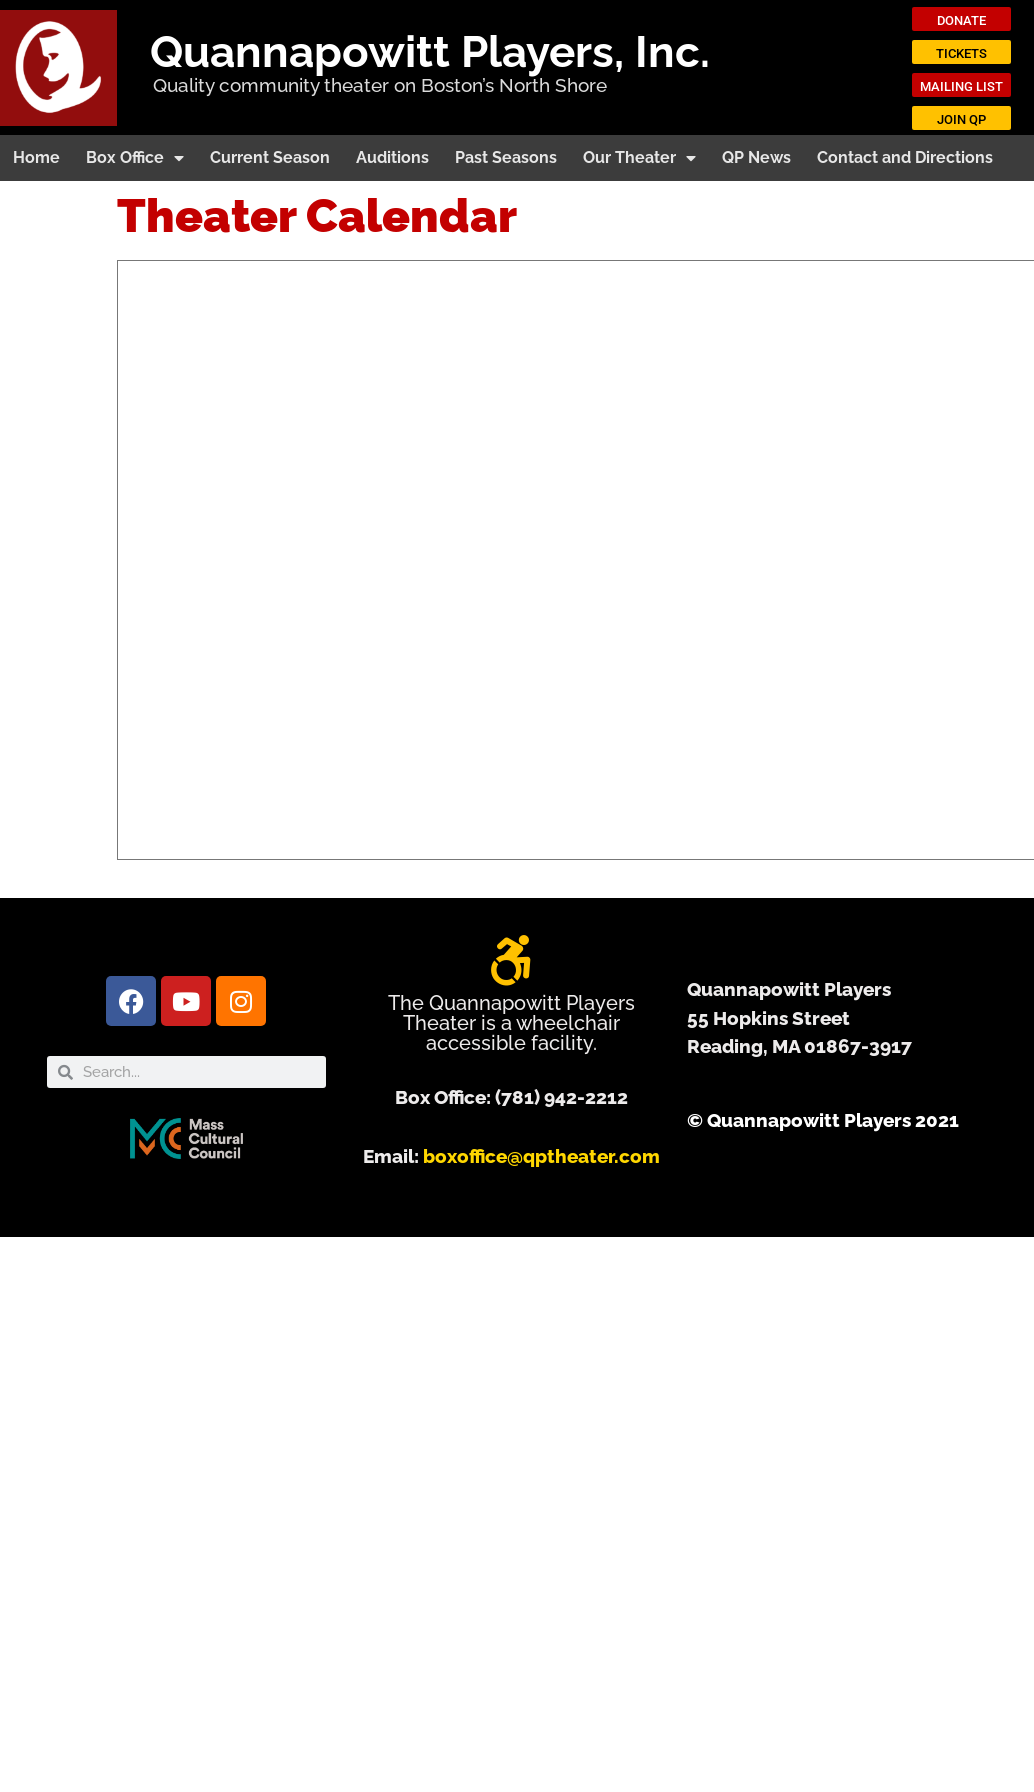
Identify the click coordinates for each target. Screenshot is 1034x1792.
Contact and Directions (905, 157)
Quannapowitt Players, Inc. (430, 51)
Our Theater (639, 158)
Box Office (135, 158)
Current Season (270, 157)
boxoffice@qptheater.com (541, 1156)
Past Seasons (506, 157)
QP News (756, 157)
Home (36, 157)
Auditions (392, 157)
